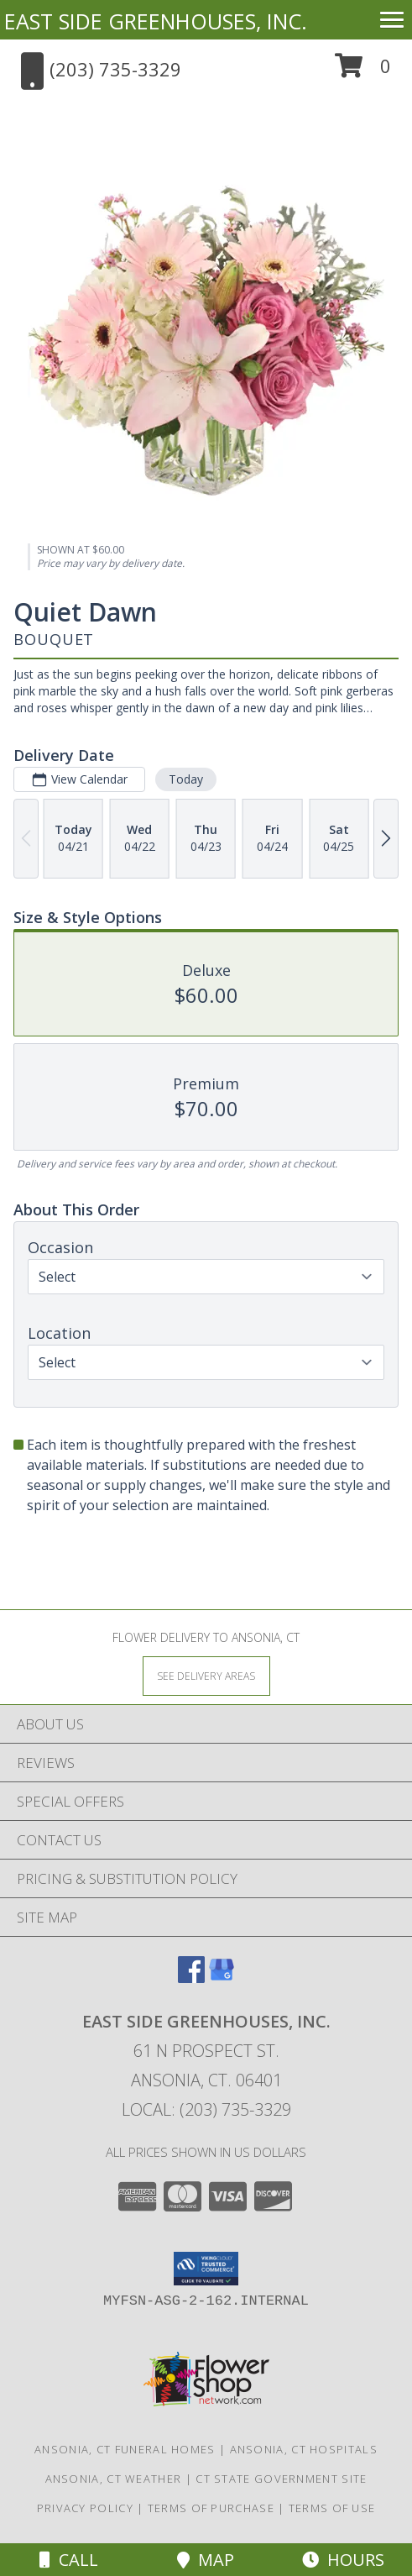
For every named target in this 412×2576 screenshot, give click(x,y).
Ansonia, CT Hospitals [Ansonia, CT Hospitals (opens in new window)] (304, 2449)
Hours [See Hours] (343, 2559)
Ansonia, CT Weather (113, 2478)
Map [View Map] (205, 2559)
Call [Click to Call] (68, 2559)
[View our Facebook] (191, 1977)
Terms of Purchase (211, 2508)
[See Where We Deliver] (206, 1675)
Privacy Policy (85, 2508)
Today (186, 779)
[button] (363, 72)
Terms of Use (332, 2508)
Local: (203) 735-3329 (206, 2109)
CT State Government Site (281, 2478)
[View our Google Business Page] (221, 1977)
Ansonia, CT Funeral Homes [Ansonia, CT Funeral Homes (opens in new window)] (125, 2449)
